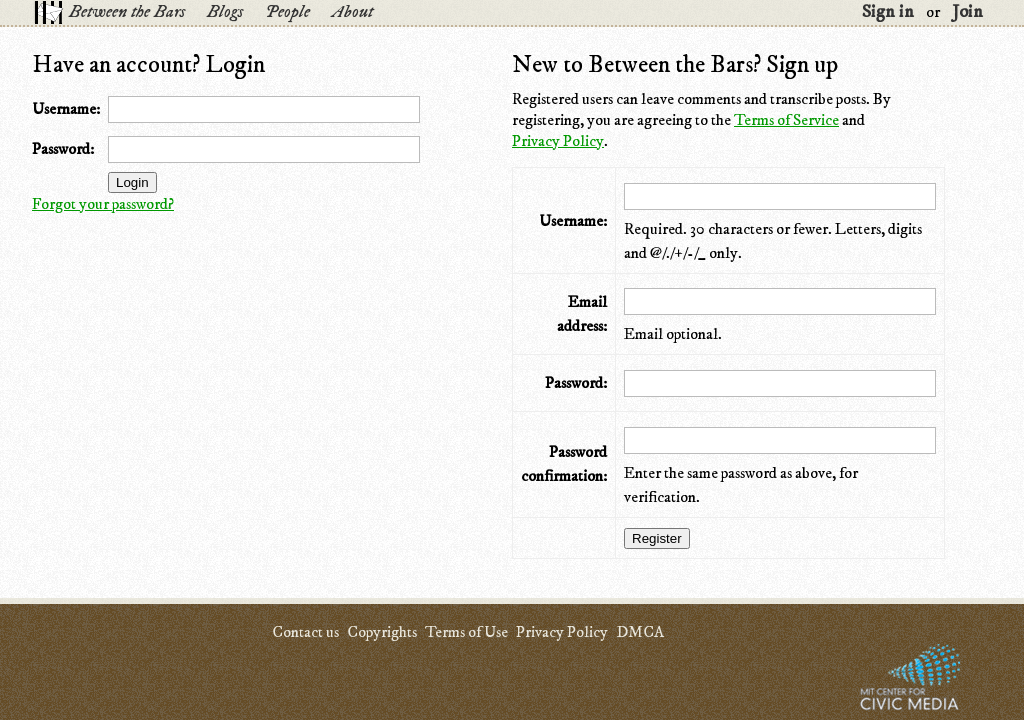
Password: (63, 149)
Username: (66, 109)
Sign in (888, 12)
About (352, 12)
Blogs (225, 12)
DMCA (640, 632)
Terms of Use (466, 632)
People (287, 12)
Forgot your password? (103, 204)
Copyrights (382, 632)
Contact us (305, 632)
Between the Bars (127, 12)
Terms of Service (786, 120)
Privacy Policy (558, 141)
